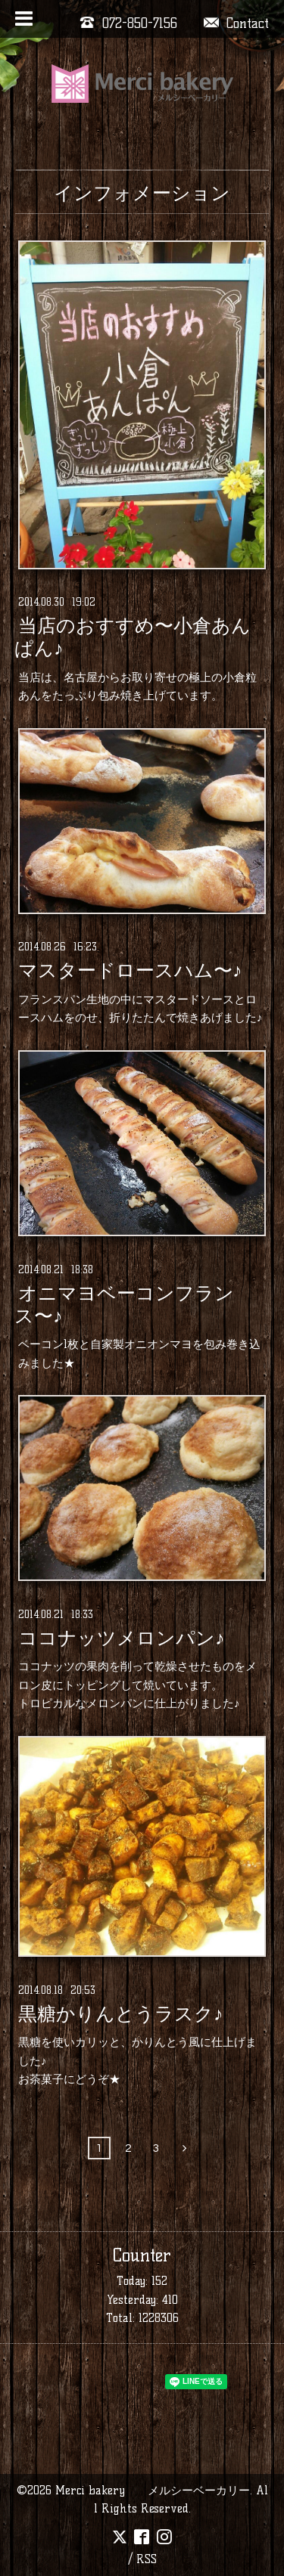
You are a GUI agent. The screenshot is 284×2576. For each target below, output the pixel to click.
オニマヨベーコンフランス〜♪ (124, 1304)
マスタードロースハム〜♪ (130, 970)
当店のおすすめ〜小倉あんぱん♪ (132, 637)
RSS (146, 2559)
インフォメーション (142, 192)
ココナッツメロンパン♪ (121, 1637)
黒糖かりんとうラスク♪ (120, 2013)
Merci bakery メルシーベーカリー (152, 2490)
